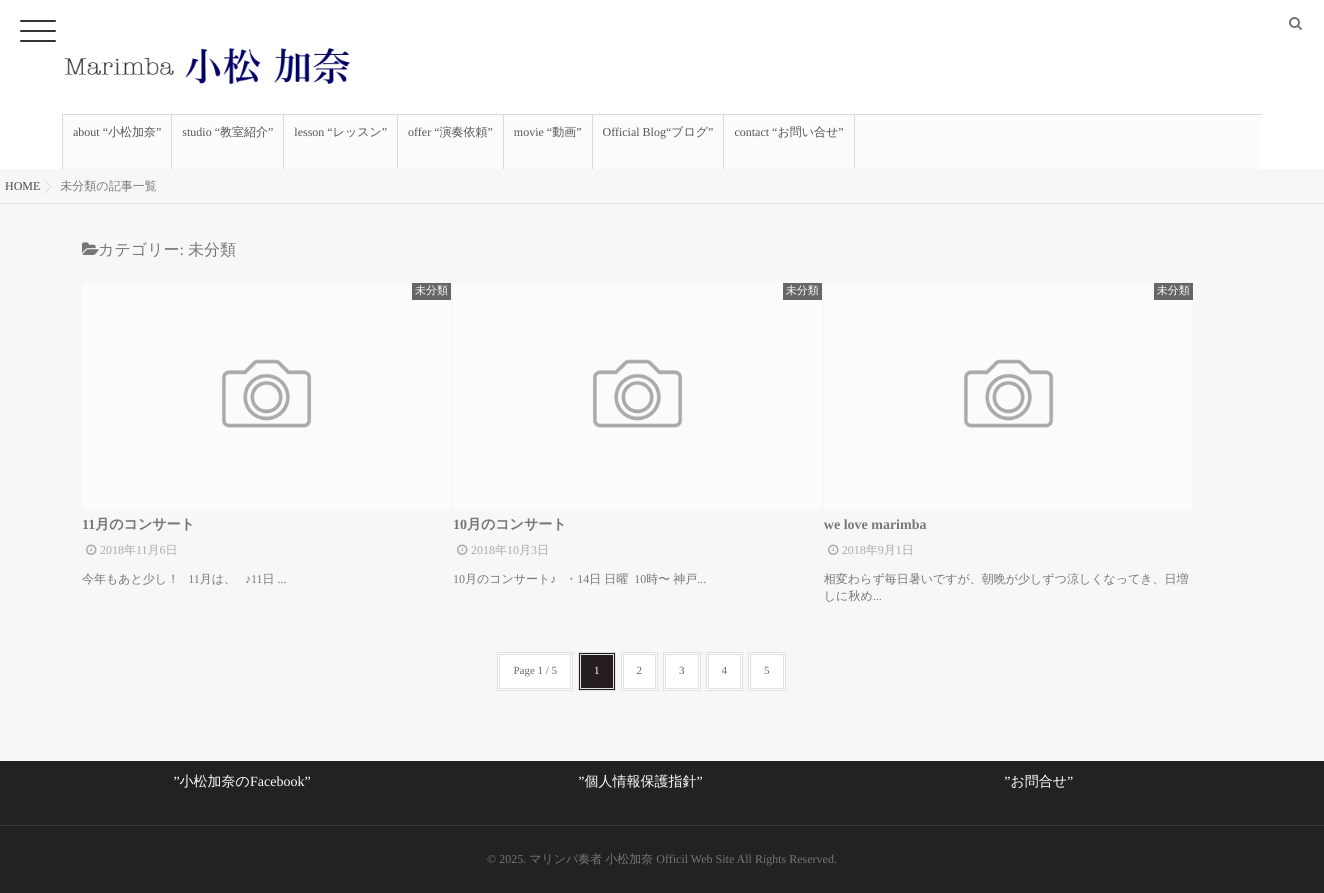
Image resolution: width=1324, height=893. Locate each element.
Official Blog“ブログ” (658, 142)
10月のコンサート (510, 525)
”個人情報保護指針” (640, 782)
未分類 (431, 291)
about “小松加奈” (117, 142)
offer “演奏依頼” (450, 142)
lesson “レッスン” (340, 142)
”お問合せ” (1038, 782)
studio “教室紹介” (227, 142)
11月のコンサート (138, 525)
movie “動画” (548, 142)
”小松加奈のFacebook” (241, 782)
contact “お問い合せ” (788, 142)
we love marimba (875, 525)
